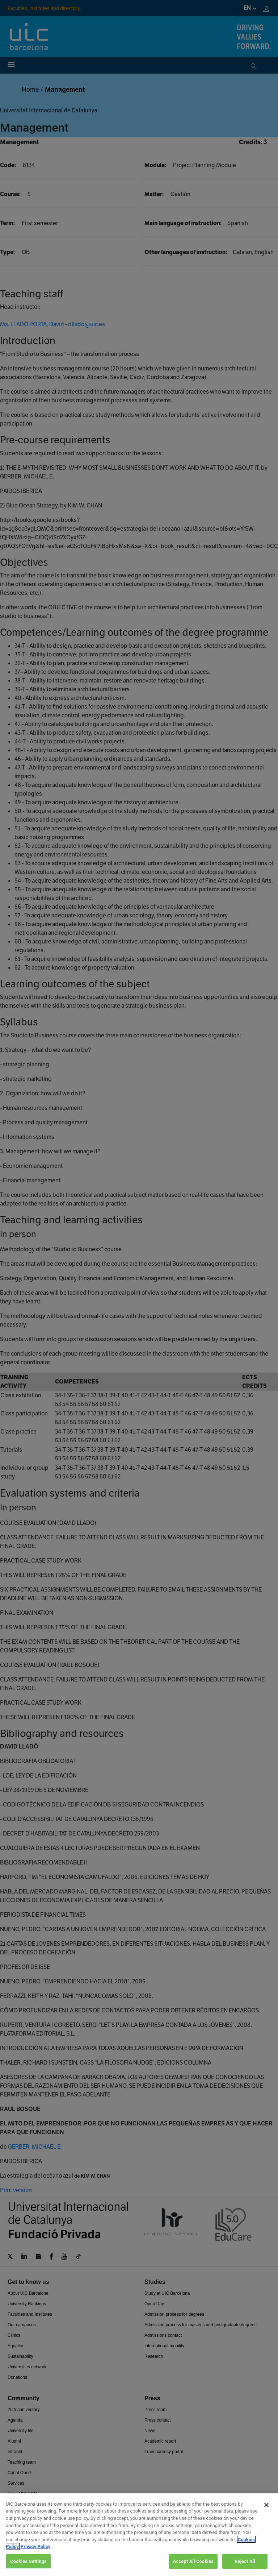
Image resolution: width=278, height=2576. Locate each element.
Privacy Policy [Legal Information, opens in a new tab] (35, 2560)
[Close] (266, 2518)
